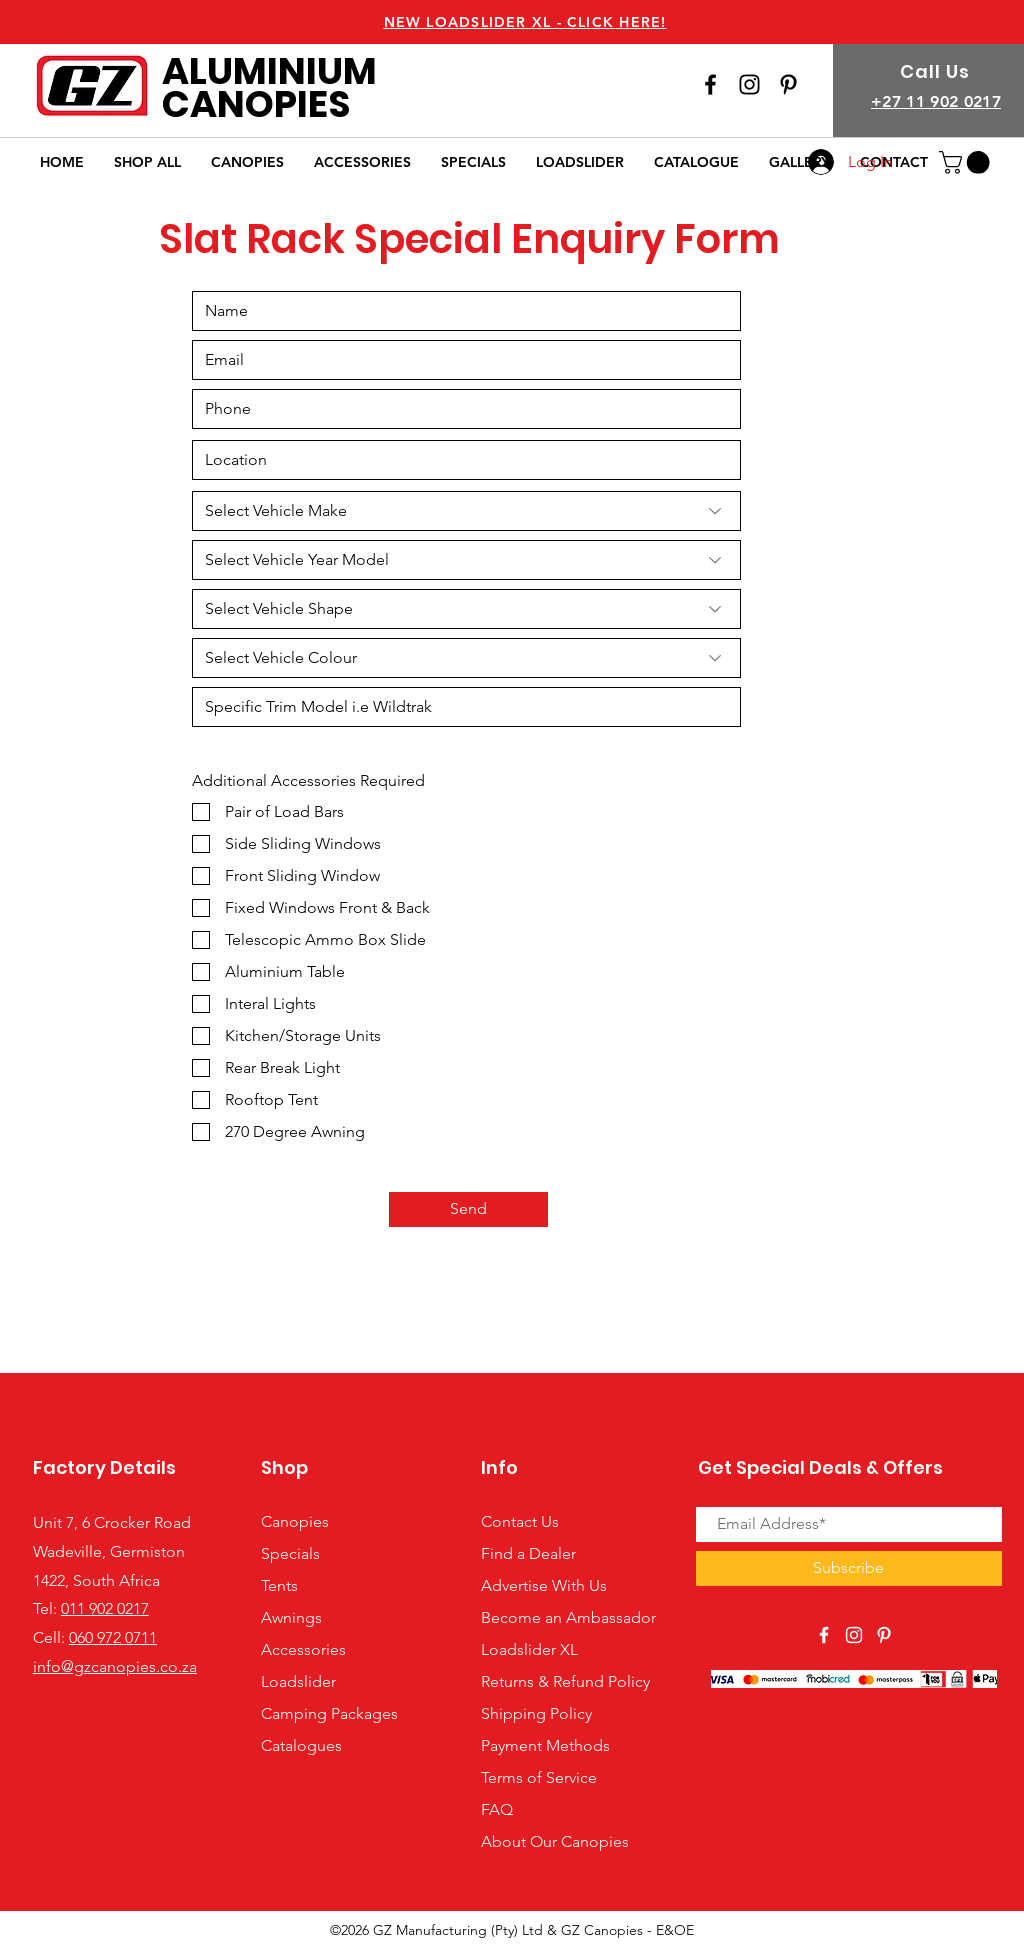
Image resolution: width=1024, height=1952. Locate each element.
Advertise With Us (544, 1585)
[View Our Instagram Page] (749, 84)
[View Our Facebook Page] (710, 84)
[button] (967, 162)
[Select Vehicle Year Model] (466, 560)
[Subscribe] (849, 1568)
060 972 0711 (113, 1637)
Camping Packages (329, 1713)
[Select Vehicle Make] (466, 511)
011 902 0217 (105, 1608)
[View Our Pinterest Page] (884, 1635)
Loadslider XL (529, 1649)
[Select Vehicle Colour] (466, 658)
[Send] (468, 1209)
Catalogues (301, 1745)
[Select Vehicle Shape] (466, 609)
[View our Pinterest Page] (788, 84)
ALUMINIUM (269, 71)
